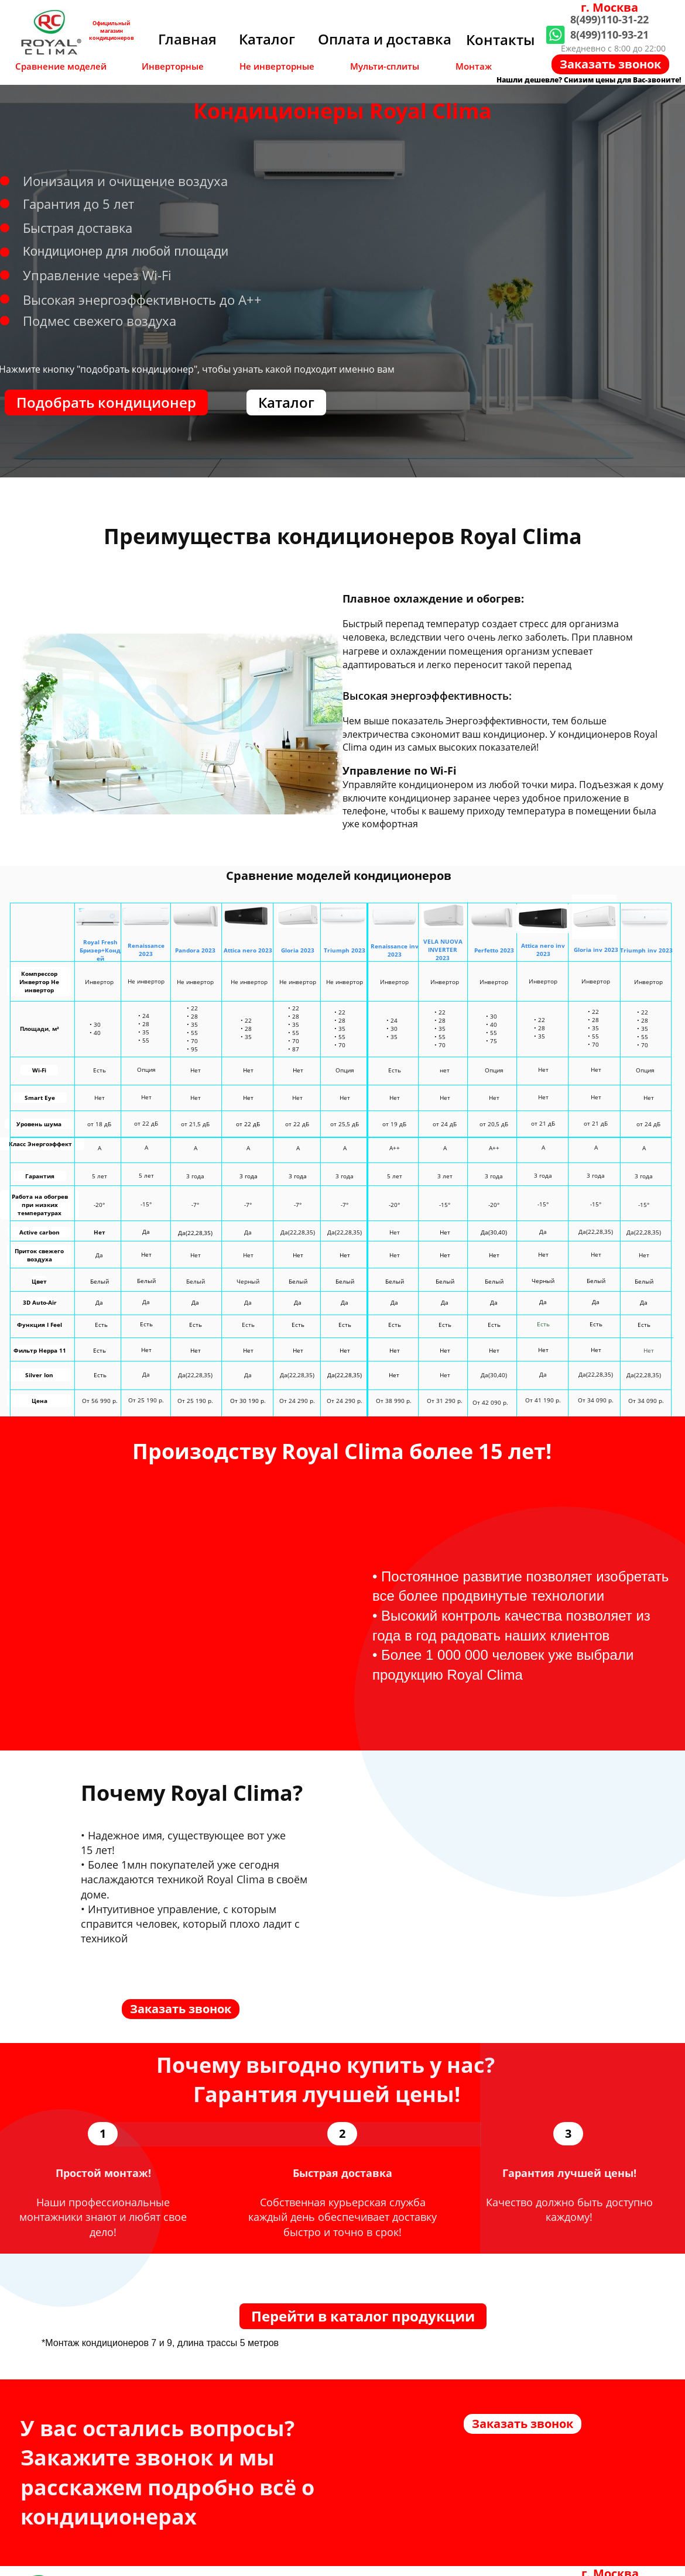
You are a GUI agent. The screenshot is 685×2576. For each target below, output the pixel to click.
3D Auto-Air (40, 1302)
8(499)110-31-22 (609, 19)
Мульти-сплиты (384, 66)
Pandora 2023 (195, 950)
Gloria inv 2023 (596, 949)
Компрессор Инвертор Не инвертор (39, 981)
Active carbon (39, 1232)
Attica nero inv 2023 (543, 949)
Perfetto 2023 (494, 950)
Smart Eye (40, 1097)
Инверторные (173, 66)
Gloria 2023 (297, 950)
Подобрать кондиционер (106, 402)
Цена (39, 1401)
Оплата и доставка (384, 39)
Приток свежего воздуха (39, 1255)
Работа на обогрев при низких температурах (40, 1204)
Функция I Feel (39, 1324)
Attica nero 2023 (248, 950)
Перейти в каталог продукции (363, 2316)
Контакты (500, 39)
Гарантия (39, 1176)
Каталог (267, 39)
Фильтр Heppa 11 (39, 1350)
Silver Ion (39, 1375)
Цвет (39, 1281)
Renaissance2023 (146, 949)
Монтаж (473, 66)
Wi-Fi (39, 1070)
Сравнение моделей (61, 66)
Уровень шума (38, 1124)
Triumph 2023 (344, 950)
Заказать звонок (610, 64)
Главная (187, 39)
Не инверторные (276, 66)
